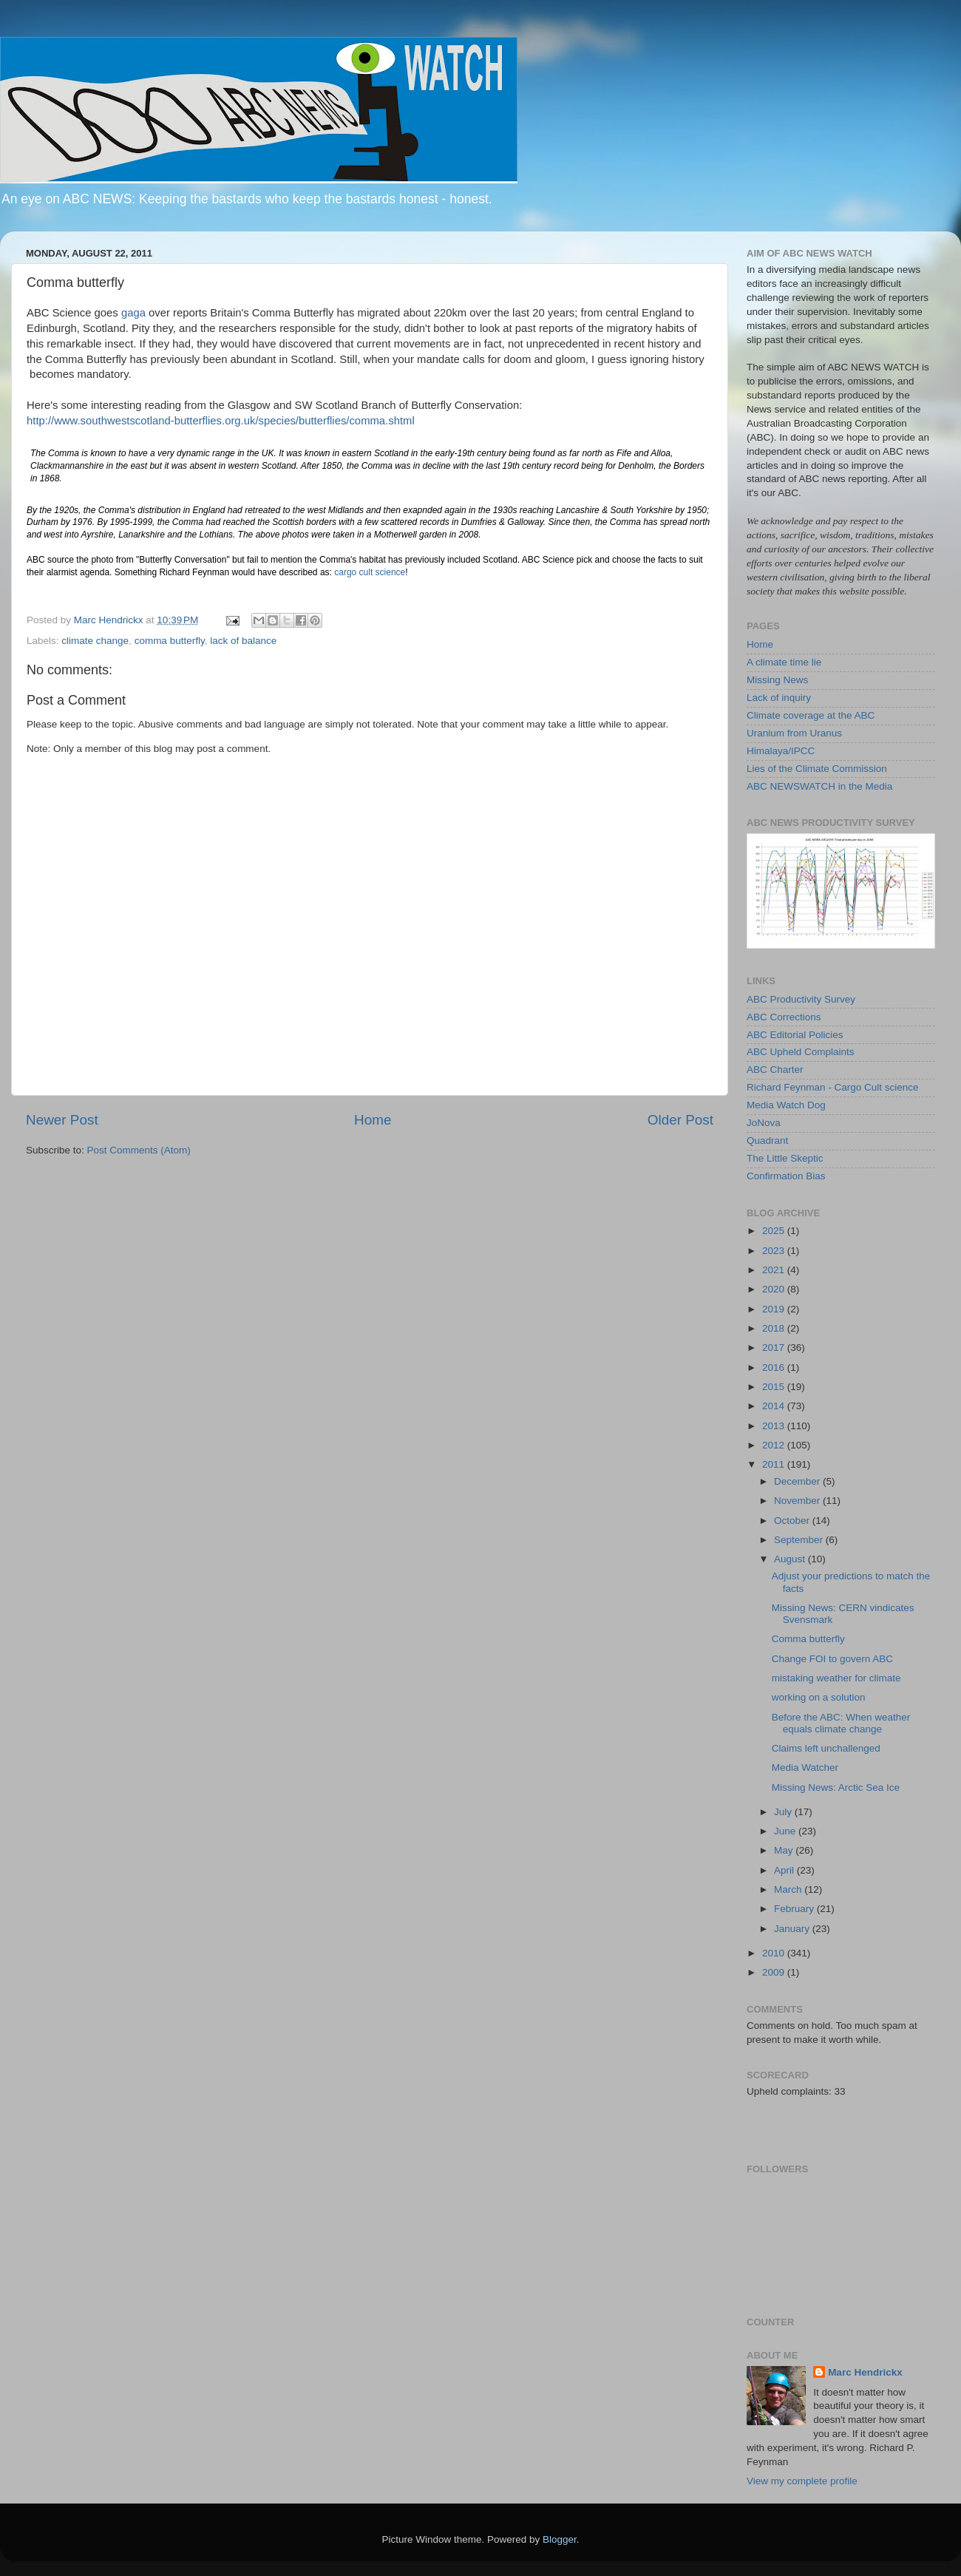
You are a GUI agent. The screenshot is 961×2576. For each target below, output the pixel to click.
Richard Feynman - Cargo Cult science (833, 1087)
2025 (774, 1230)
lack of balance (243, 640)
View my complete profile (802, 2481)
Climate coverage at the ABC (811, 715)
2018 (774, 1328)
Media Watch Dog (786, 1105)
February (795, 1908)
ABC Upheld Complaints (801, 1051)
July (784, 1811)
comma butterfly (170, 640)
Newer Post (62, 1120)
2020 (774, 1289)
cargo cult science (369, 572)
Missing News (777, 679)
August (791, 1559)
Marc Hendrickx (865, 2372)
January (793, 1928)
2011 (774, 1464)
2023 (774, 1250)
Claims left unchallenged (826, 1748)
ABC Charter (775, 1069)
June (786, 1831)
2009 (774, 1972)
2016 (774, 1367)
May (784, 1850)
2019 (774, 1309)
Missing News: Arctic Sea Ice (836, 1787)
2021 (774, 1269)
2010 (774, 1953)
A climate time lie (784, 662)
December (798, 1481)
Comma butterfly (808, 1638)
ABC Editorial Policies (795, 1034)
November (798, 1500)
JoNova (764, 1122)
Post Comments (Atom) (139, 1150)
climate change (95, 640)
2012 (774, 1445)
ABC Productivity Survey (801, 999)
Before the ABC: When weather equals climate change (841, 1723)
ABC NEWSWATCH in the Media (819, 786)
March (789, 1889)
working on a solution (819, 1697)
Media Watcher (805, 1767)
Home (372, 1120)
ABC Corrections (784, 1017)
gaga (133, 313)
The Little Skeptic (785, 1158)
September (800, 1539)
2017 (774, 1347)
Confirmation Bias (786, 1176)
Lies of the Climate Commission (817, 768)
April (785, 1870)
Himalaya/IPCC (781, 750)
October (793, 1520)
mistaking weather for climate (836, 1678)
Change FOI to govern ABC (832, 1658)
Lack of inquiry (779, 697)
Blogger (560, 2539)
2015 (774, 1386)
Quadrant (767, 1140)
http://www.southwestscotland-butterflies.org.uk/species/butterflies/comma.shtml (221, 421)
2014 (774, 1405)
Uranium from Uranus (794, 733)
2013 (774, 1425)
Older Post (680, 1120)
